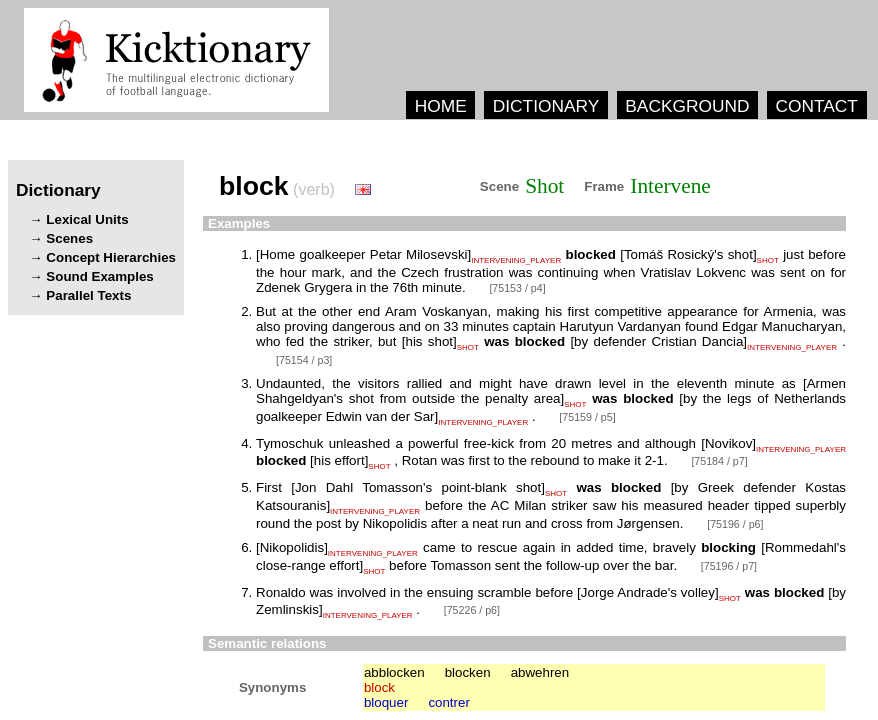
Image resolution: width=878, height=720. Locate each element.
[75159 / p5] (587, 417)
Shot (544, 186)
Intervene (670, 186)
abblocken (394, 672)
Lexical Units (87, 219)
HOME (441, 106)
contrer (448, 702)
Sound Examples (99, 276)
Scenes (69, 238)
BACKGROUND (687, 106)
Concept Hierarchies (111, 257)
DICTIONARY (546, 106)
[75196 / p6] (735, 524)
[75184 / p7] (719, 461)
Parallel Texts (88, 295)
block (379, 687)
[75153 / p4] (517, 288)
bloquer (386, 702)
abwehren (540, 672)
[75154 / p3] (304, 360)
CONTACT (816, 106)
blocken (468, 672)
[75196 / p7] (729, 566)
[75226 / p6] (472, 610)
